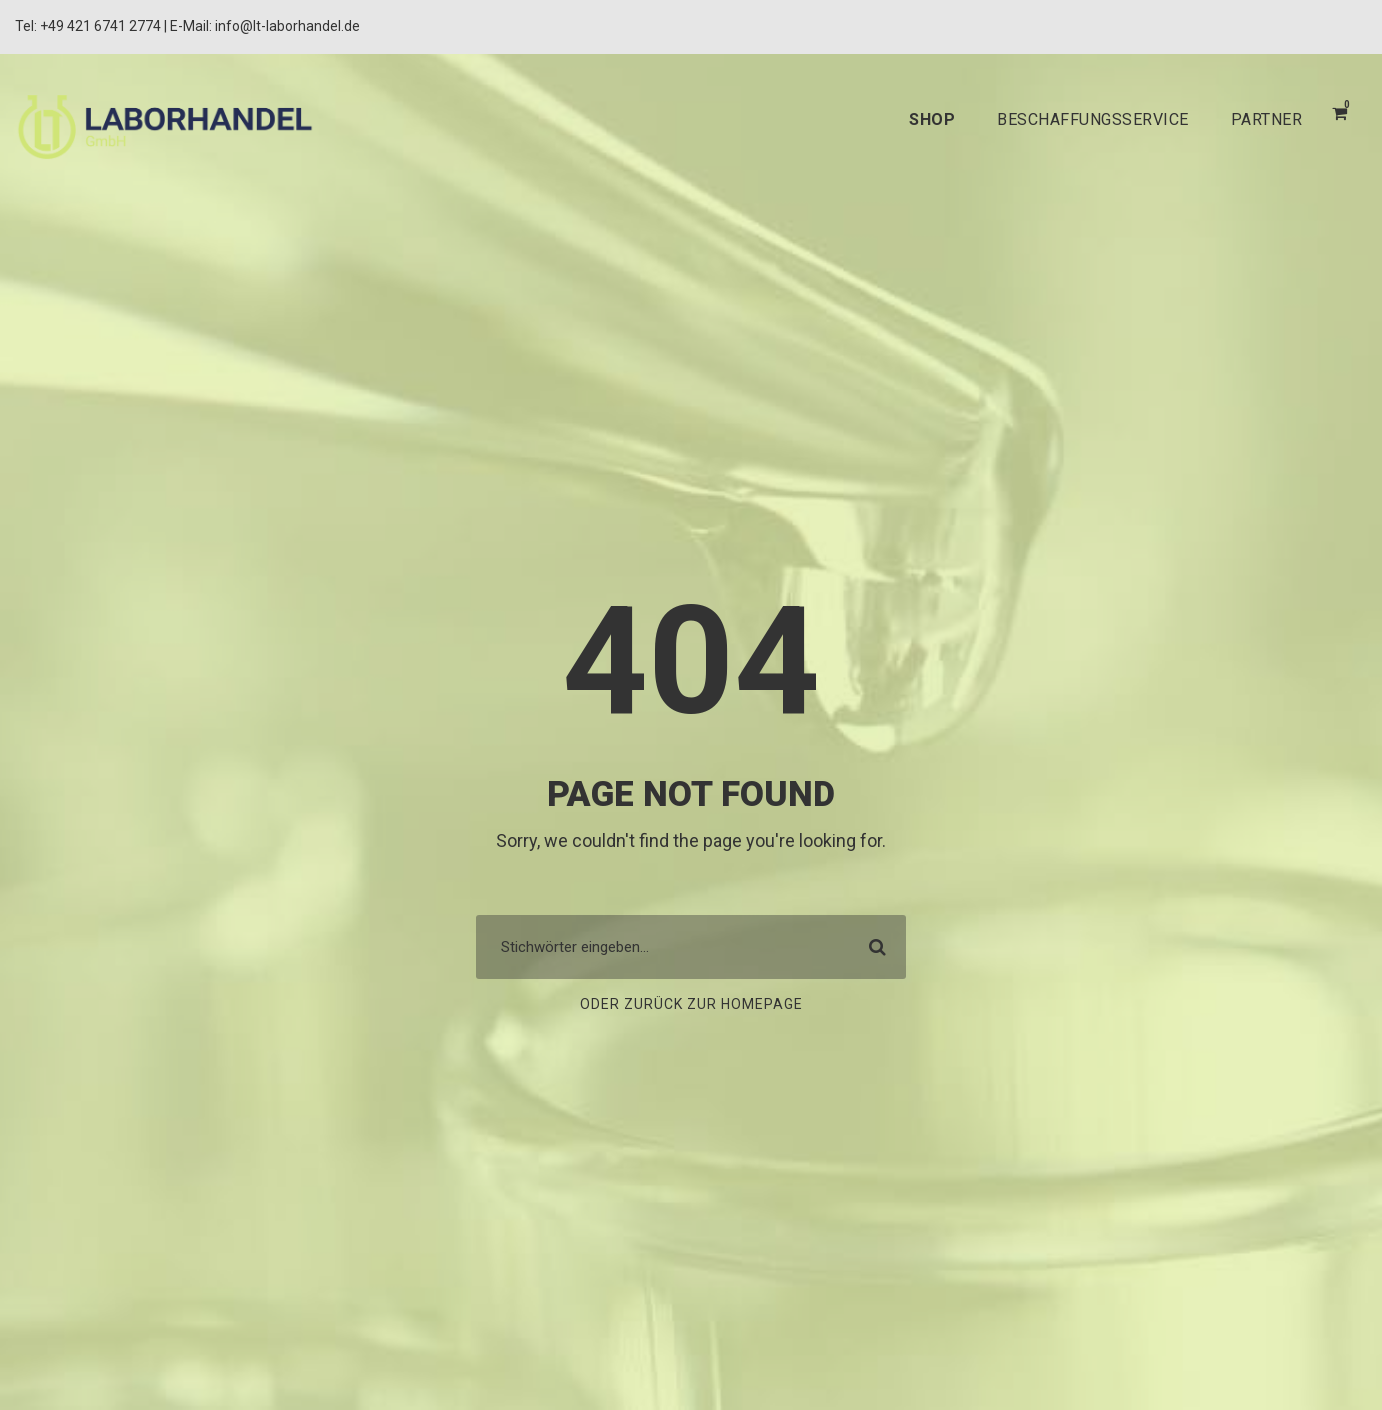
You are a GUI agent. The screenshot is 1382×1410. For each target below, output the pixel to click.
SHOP (904, 119)
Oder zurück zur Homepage (690, 1005)
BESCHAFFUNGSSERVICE (1075, 119)
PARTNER (1263, 119)
